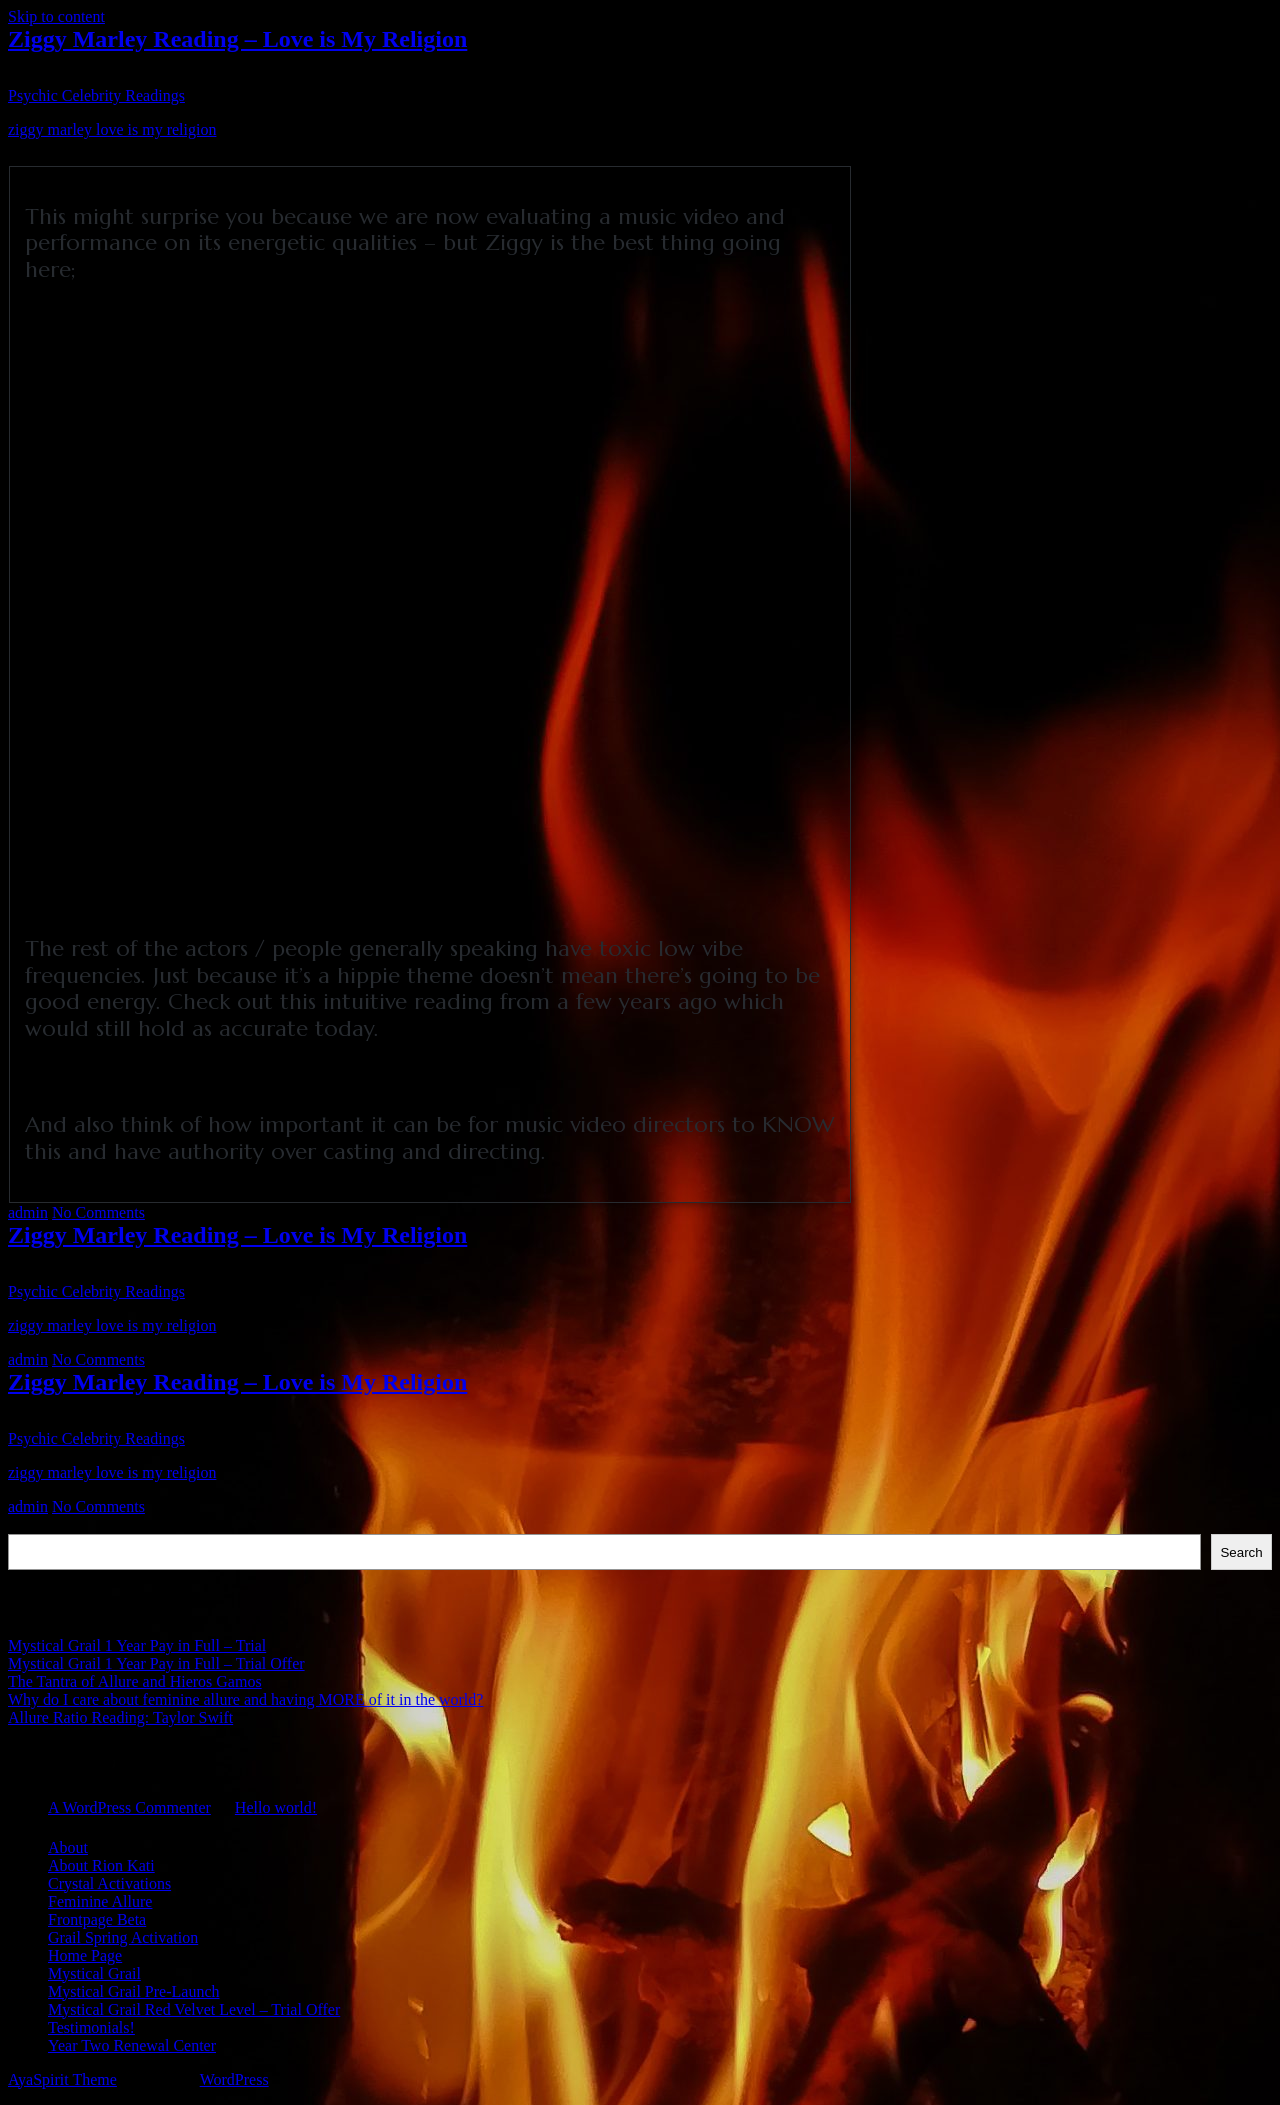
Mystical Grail (94, 1973)
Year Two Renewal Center (132, 2045)
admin (28, 1212)
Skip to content (56, 16)
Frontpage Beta (97, 1919)
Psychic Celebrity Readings (96, 95)
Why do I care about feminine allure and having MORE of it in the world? (245, 1699)
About (68, 1847)
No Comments (98, 1212)
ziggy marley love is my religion (112, 129)
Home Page (85, 1955)
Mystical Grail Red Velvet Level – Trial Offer (194, 2009)
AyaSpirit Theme (62, 2079)
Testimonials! (91, 2027)
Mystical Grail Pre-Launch (134, 1991)
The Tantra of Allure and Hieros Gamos (135, 1681)
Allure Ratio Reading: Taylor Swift (120, 1717)
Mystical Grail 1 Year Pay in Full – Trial (137, 1645)
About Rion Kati (101, 1865)
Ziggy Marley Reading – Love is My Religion (237, 39)
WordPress (234, 2079)
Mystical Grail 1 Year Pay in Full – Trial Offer (156, 1663)
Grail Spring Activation (123, 1937)
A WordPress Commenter (129, 1807)
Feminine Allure (100, 1901)
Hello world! (276, 1807)
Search (31, 1524)
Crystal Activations (109, 1883)
